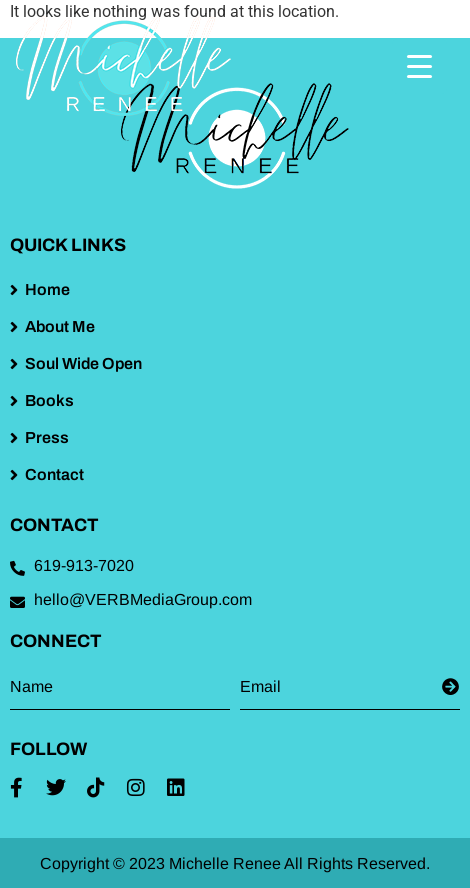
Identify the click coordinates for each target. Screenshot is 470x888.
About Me (60, 326)
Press (47, 437)
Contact (54, 474)
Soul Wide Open (83, 363)
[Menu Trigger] (419, 66)
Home (47, 289)
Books (49, 400)
